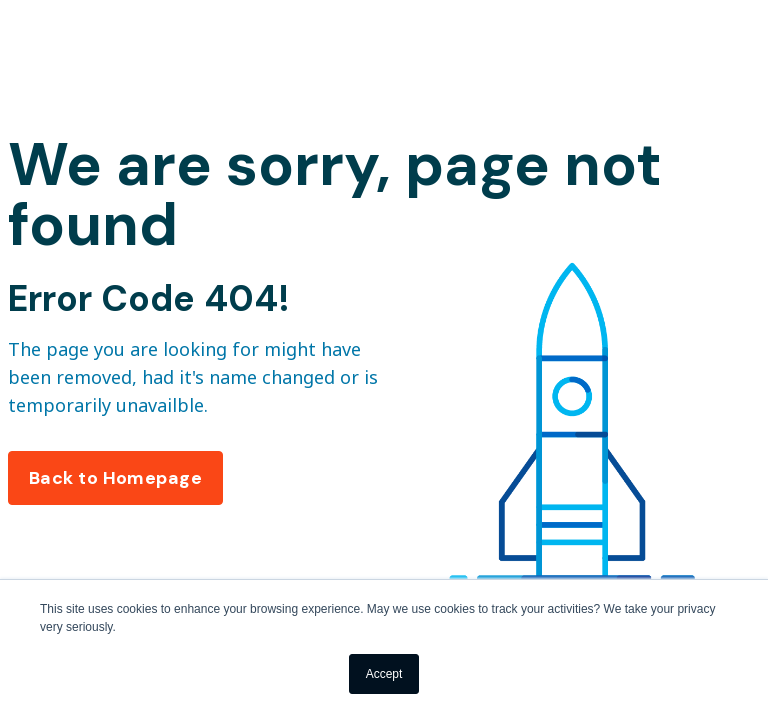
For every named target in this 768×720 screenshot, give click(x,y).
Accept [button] (384, 674)
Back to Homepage (115, 478)
